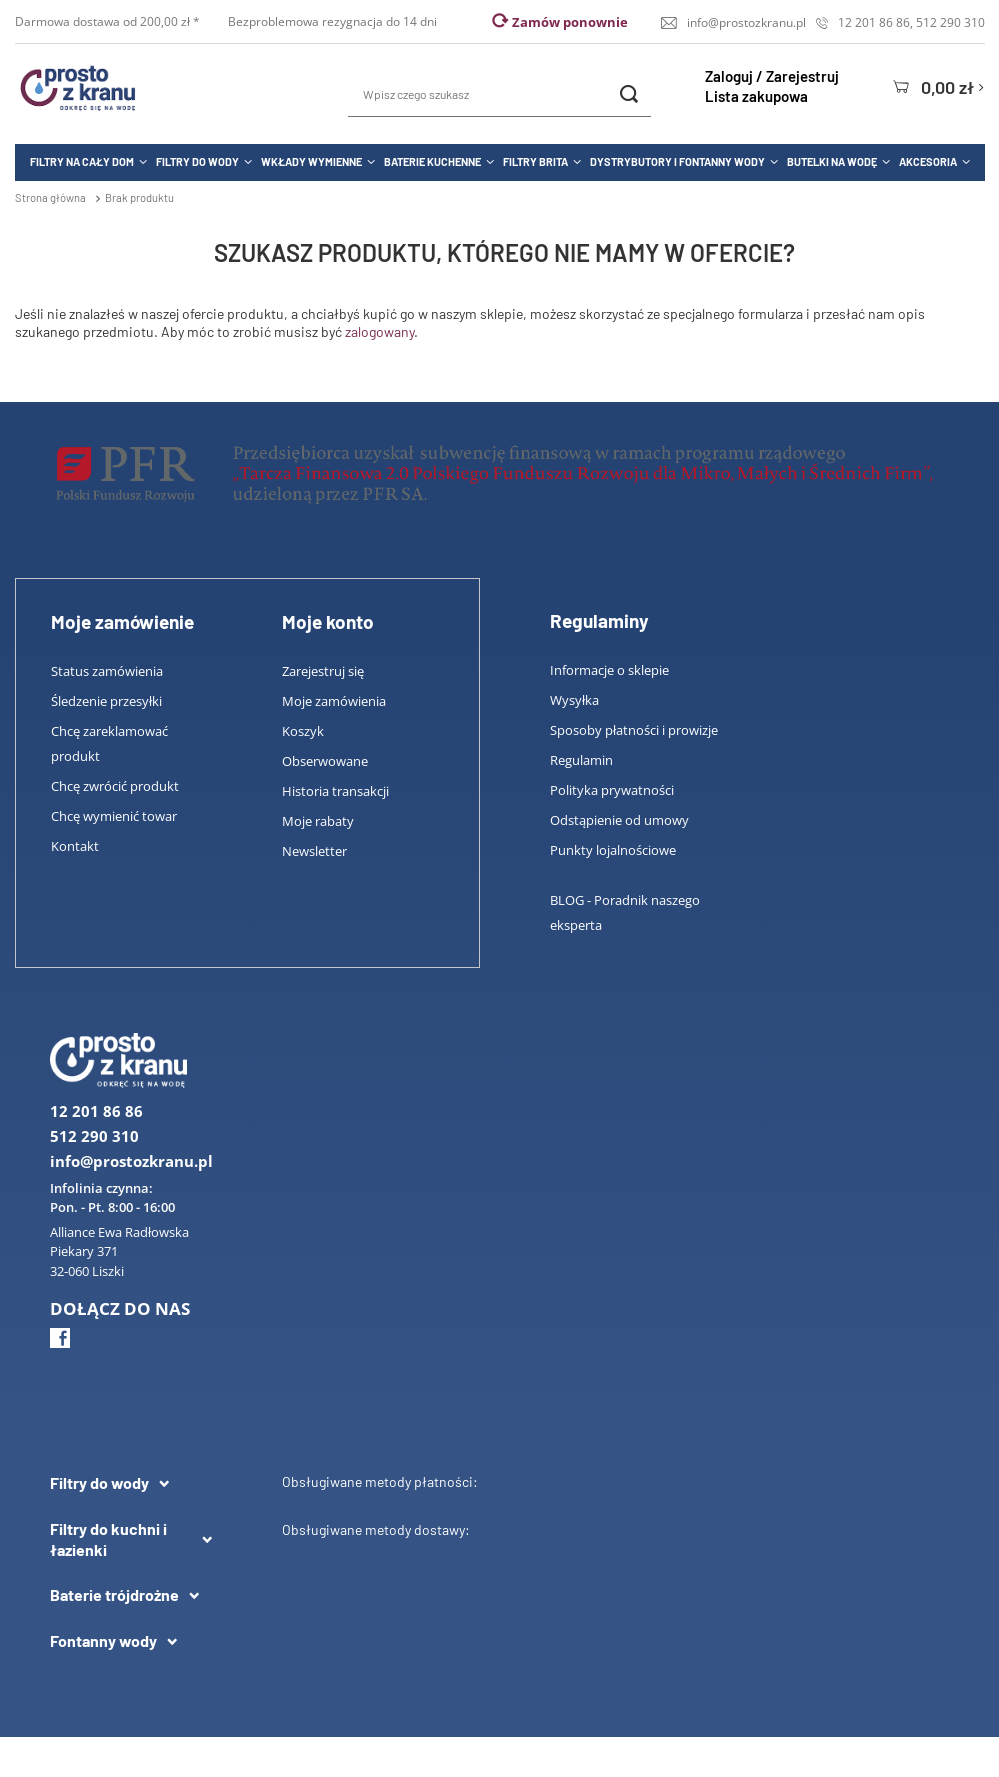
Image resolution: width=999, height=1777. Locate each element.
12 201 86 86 (874, 22)
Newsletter (314, 851)
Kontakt (75, 846)
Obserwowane (325, 761)
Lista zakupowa (756, 96)
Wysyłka (574, 700)
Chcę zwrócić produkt (115, 786)
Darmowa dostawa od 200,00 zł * (109, 21)
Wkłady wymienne (311, 161)
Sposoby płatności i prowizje (634, 730)
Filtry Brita (535, 161)
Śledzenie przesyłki (106, 701)
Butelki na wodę (832, 161)
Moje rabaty (318, 821)
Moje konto (328, 621)
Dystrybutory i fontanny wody (677, 161)
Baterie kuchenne (432, 161)
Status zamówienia (107, 671)
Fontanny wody (103, 1640)
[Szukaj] (628, 94)
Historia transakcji (335, 791)
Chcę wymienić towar (114, 816)
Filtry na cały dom (82, 161)
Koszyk (303, 731)
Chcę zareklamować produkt (109, 743)
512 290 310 (950, 22)
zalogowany (379, 331)
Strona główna (50, 197)
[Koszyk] (938, 87)
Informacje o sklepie (609, 670)
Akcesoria (928, 161)
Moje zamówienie (122, 621)
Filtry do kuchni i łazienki (108, 1539)
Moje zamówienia (334, 701)
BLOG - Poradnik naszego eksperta (625, 912)
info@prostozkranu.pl (746, 22)
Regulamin (581, 760)
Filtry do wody (197, 161)
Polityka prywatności (612, 790)
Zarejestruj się (323, 671)
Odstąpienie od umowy (619, 820)
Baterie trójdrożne (114, 1594)
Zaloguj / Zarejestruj (772, 76)
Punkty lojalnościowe (613, 850)
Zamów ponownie (570, 22)
